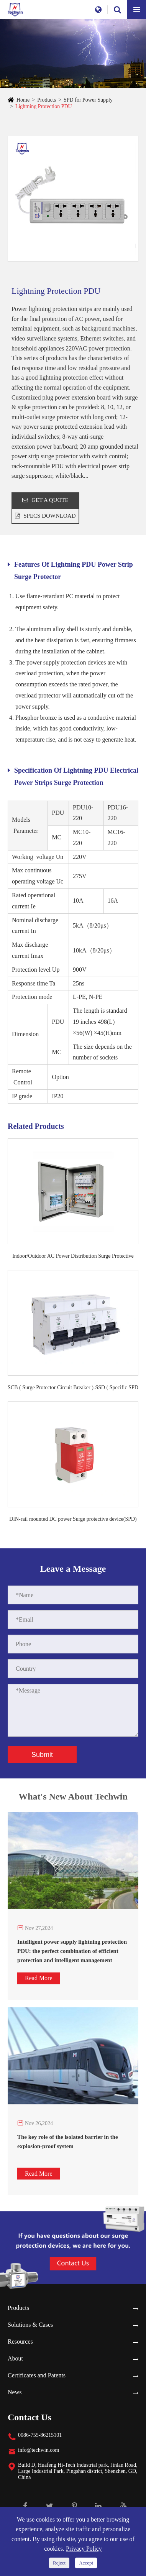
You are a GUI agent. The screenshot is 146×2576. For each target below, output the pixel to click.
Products (46, 100)
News (14, 2392)
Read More (38, 1978)
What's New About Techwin (73, 1801)
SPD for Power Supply (88, 100)
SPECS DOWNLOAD (45, 516)
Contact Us (29, 2417)
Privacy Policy (84, 2548)
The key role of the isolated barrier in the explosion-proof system (67, 2141)
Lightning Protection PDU (43, 106)
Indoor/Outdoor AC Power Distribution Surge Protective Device (73, 1256)
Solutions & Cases (30, 2324)
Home (23, 100)
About (15, 2358)
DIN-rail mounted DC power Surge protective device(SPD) (73, 1519)
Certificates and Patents (37, 2375)
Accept (86, 2563)
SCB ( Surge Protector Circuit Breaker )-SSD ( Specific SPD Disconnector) (73, 1388)
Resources (20, 2341)
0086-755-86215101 (40, 2435)
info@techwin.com (38, 2450)
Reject (59, 2563)
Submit (42, 1754)
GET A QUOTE (45, 500)
